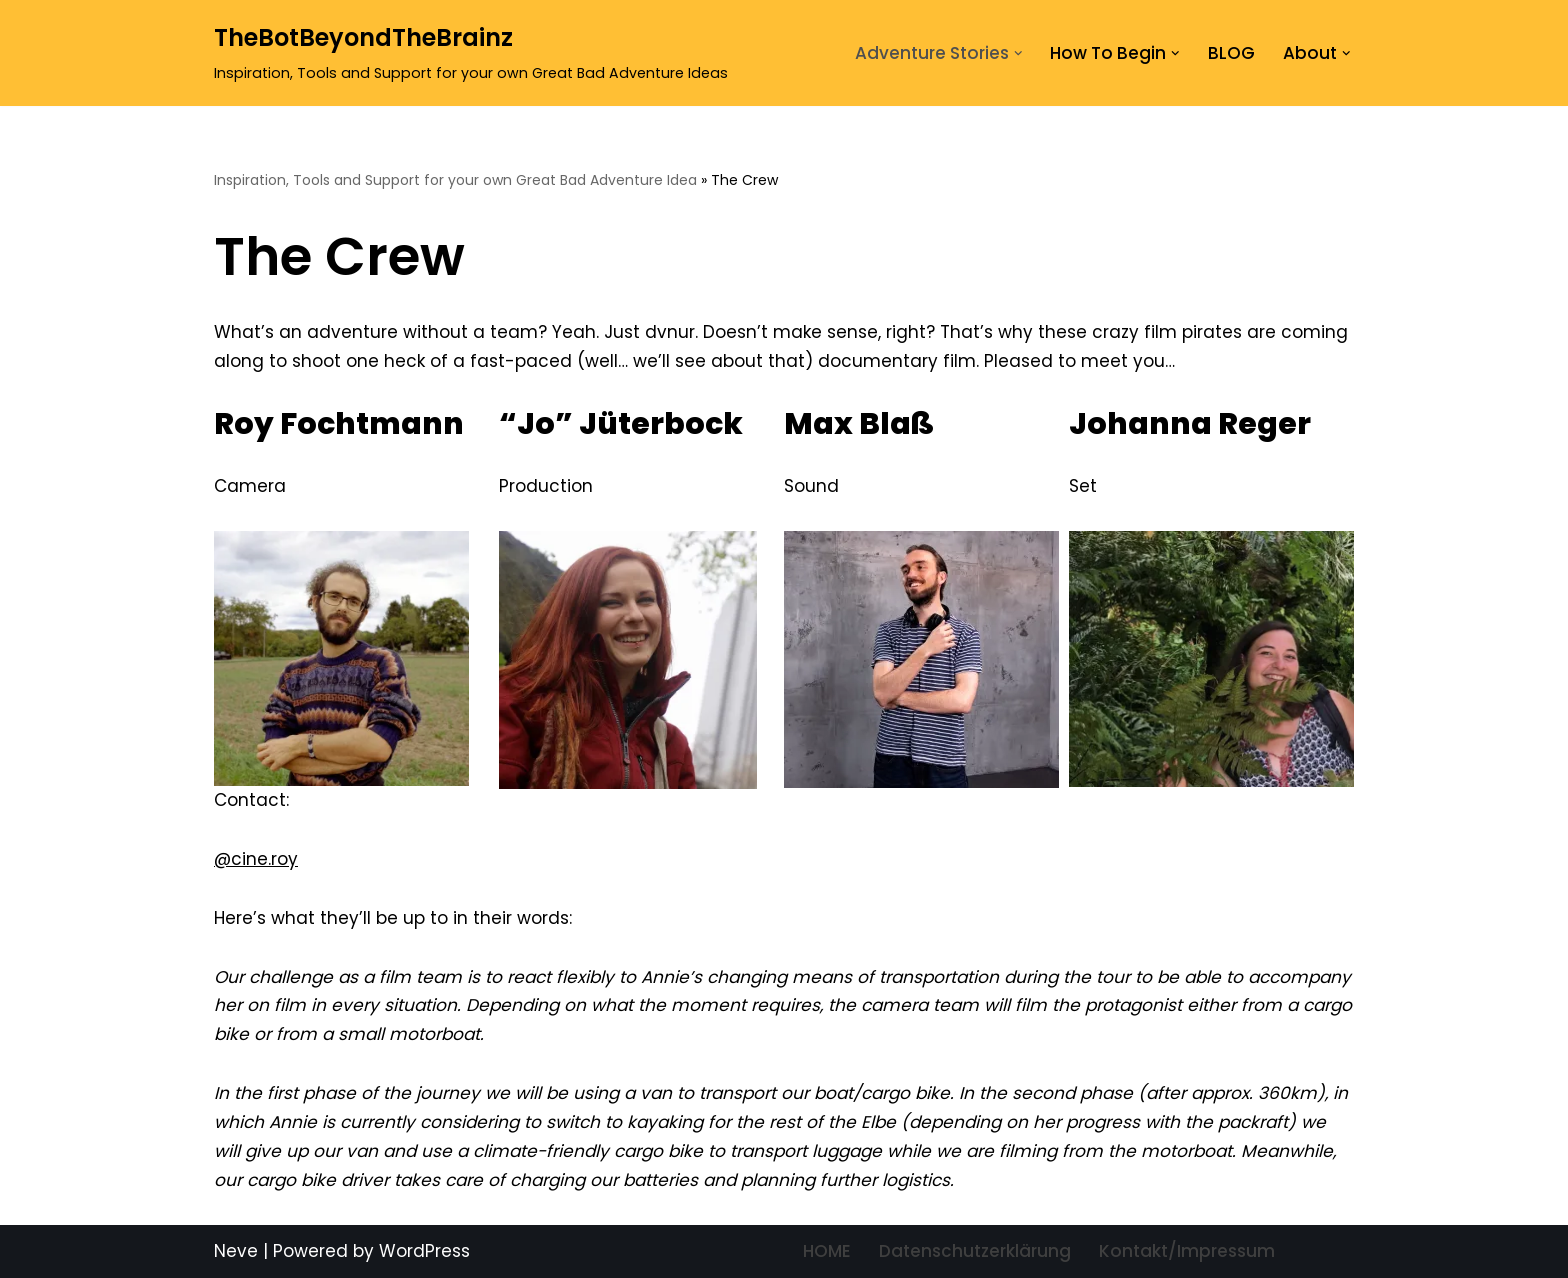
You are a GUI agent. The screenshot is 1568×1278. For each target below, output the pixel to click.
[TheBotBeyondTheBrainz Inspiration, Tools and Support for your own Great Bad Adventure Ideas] (471, 53)
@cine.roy (256, 859)
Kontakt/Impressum (1187, 1251)
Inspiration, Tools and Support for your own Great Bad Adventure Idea (455, 180)
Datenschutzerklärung (975, 1251)
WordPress (424, 1251)
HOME (827, 1251)
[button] (1018, 53)
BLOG (1231, 53)
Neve (236, 1251)
